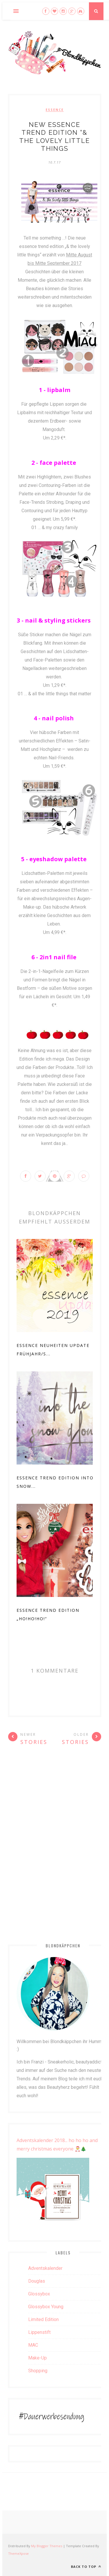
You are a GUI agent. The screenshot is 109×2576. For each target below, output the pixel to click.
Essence (55, 110)
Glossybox (39, 2294)
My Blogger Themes (46, 2546)
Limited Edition (43, 2319)
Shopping (37, 2370)
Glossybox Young (45, 2306)
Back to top (86, 2566)
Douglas (36, 2281)
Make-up (37, 2358)
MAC (33, 2345)
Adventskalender (45, 2268)
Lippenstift (39, 2332)
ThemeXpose (18, 2553)
